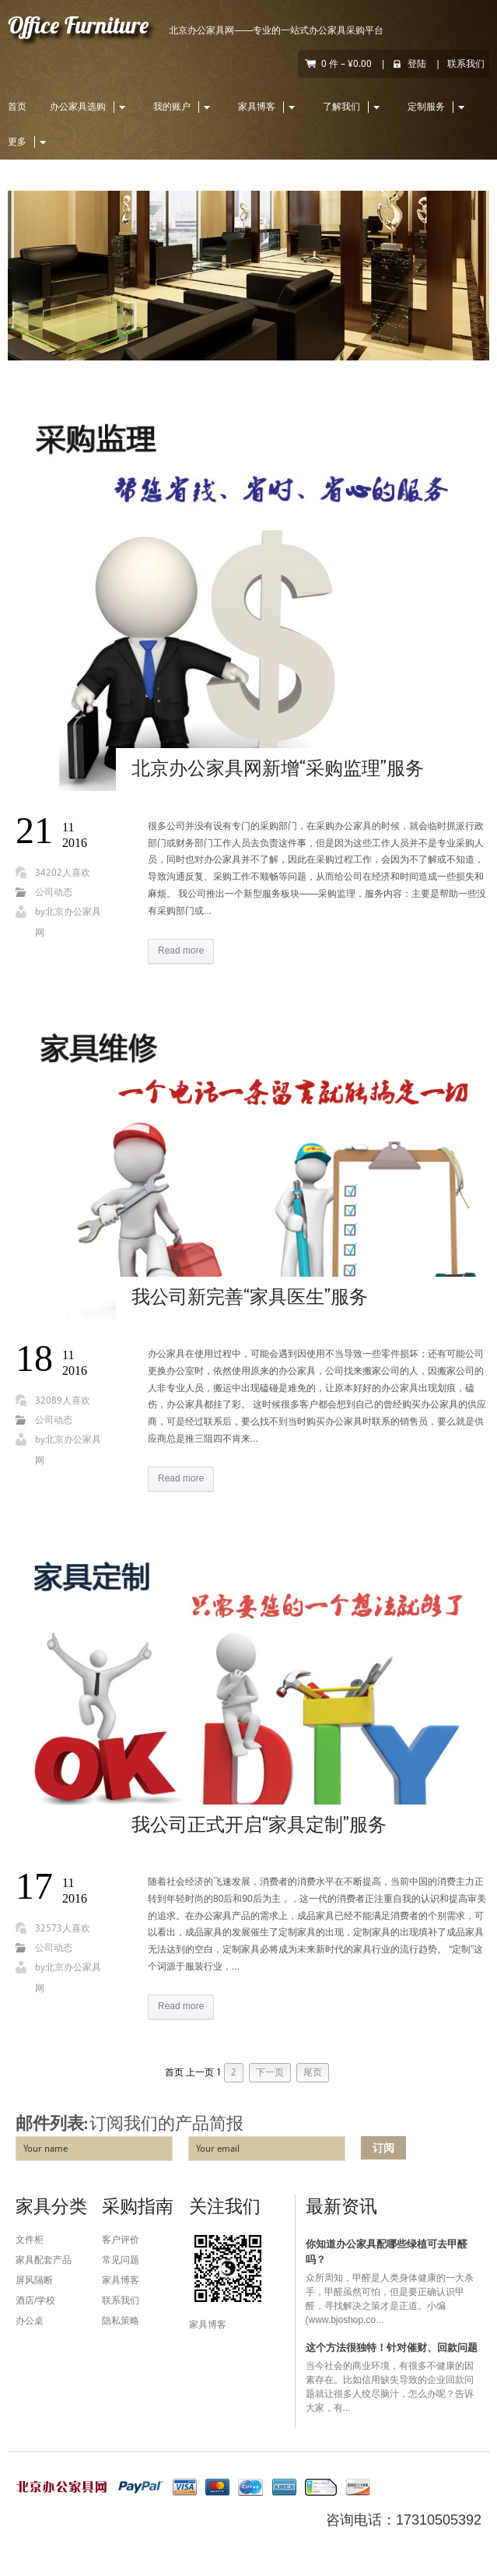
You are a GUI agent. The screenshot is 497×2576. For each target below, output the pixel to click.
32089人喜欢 (62, 1400)
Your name (45, 2148)
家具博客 (268, 106)
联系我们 (466, 63)
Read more (181, 950)
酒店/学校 (35, 2300)
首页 (17, 106)
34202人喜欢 (62, 872)
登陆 (417, 63)
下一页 (270, 2072)
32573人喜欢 (62, 1928)
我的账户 (184, 106)
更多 (29, 141)
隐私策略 (120, 2320)
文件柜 (30, 2239)
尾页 (312, 2072)
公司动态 (53, 892)
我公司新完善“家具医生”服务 (249, 1298)
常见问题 (120, 2259)
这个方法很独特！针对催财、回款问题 (392, 2347)
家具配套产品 (44, 2259)
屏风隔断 (34, 2280)
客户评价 (120, 2239)
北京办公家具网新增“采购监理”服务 (277, 769)
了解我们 (353, 106)
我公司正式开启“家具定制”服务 (259, 1826)
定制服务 (438, 106)
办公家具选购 (90, 106)
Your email (218, 2148)
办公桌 (30, 2320)
